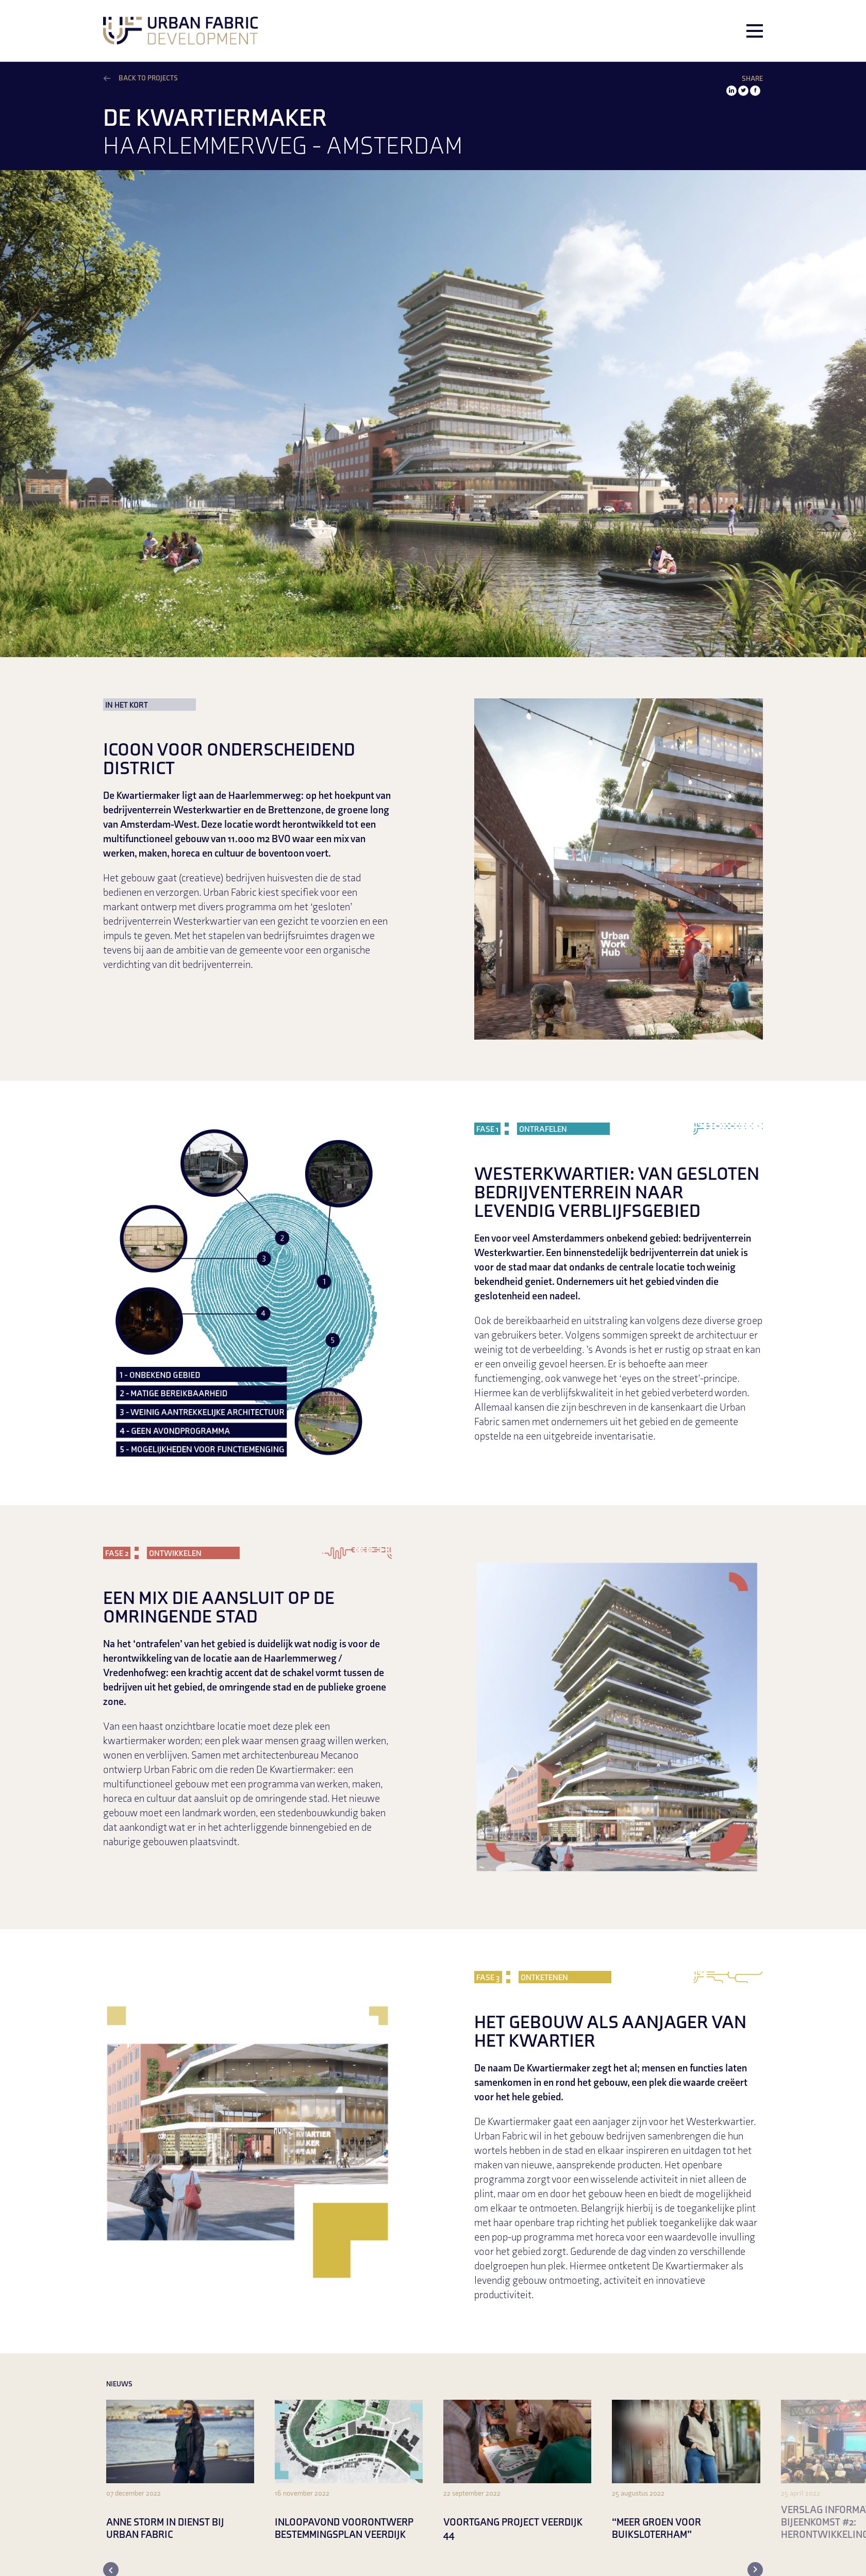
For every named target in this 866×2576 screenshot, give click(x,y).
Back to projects (148, 78)
